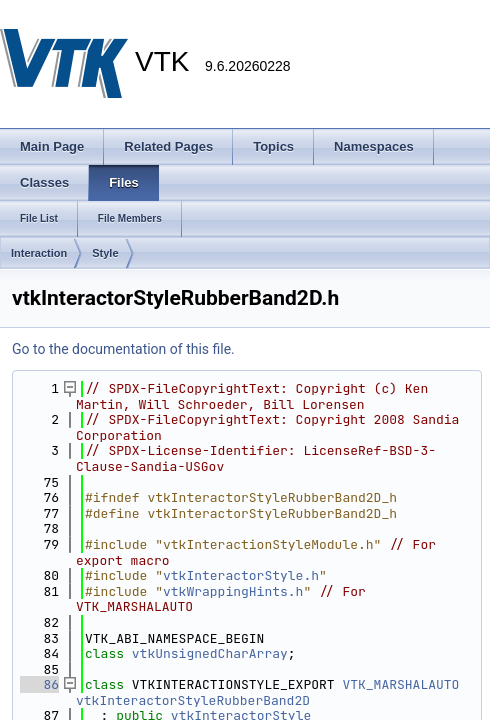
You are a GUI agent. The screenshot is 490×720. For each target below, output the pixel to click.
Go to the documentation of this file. (123, 349)
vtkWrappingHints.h (233, 591)
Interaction (39, 253)
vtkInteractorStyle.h (241, 575)
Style (105, 253)
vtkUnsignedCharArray (210, 653)
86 (39, 684)
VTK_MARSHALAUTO (400, 684)
